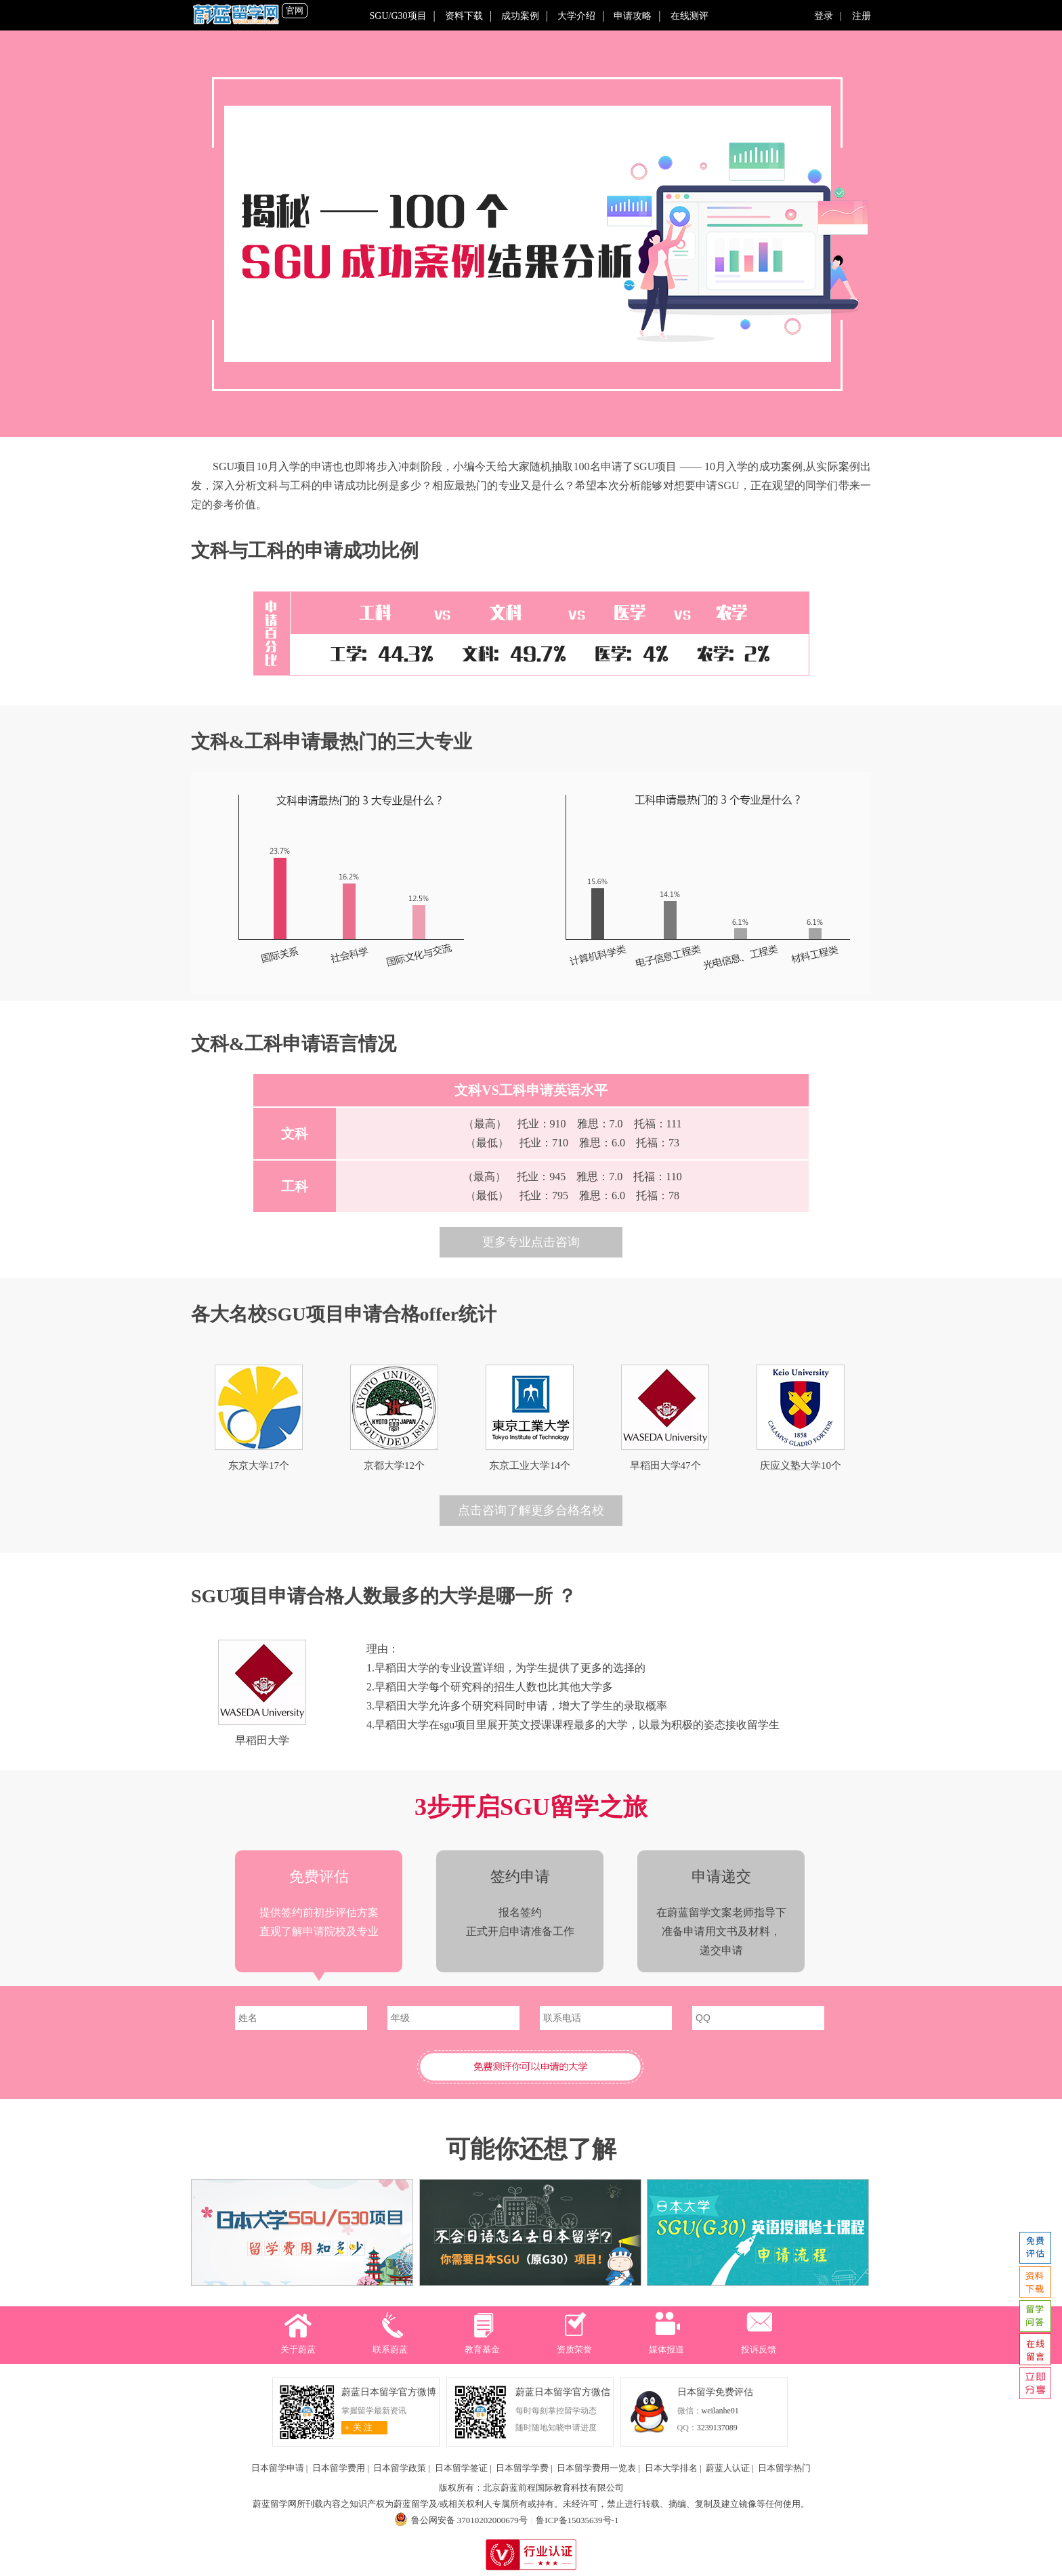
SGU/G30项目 (398, 16)
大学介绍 (576, 16)
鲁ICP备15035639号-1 (577, 2520)
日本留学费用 (338, 2468)
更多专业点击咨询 (531, 1242)
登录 (827, 16)
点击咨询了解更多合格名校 (531, 1510)
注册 (858, 16)
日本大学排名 (671, 2468)
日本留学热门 (784, 2468)
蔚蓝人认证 (728, 2468)
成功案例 (520, 16)
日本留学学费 (522, 2468)
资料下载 (464, 16)
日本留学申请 (277, 2468)
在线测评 (689, 16)
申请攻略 (633, 16)
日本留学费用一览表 (596, 2468)
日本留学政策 (399, 2468)
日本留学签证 (461, 2468)
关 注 (357, 2427)
